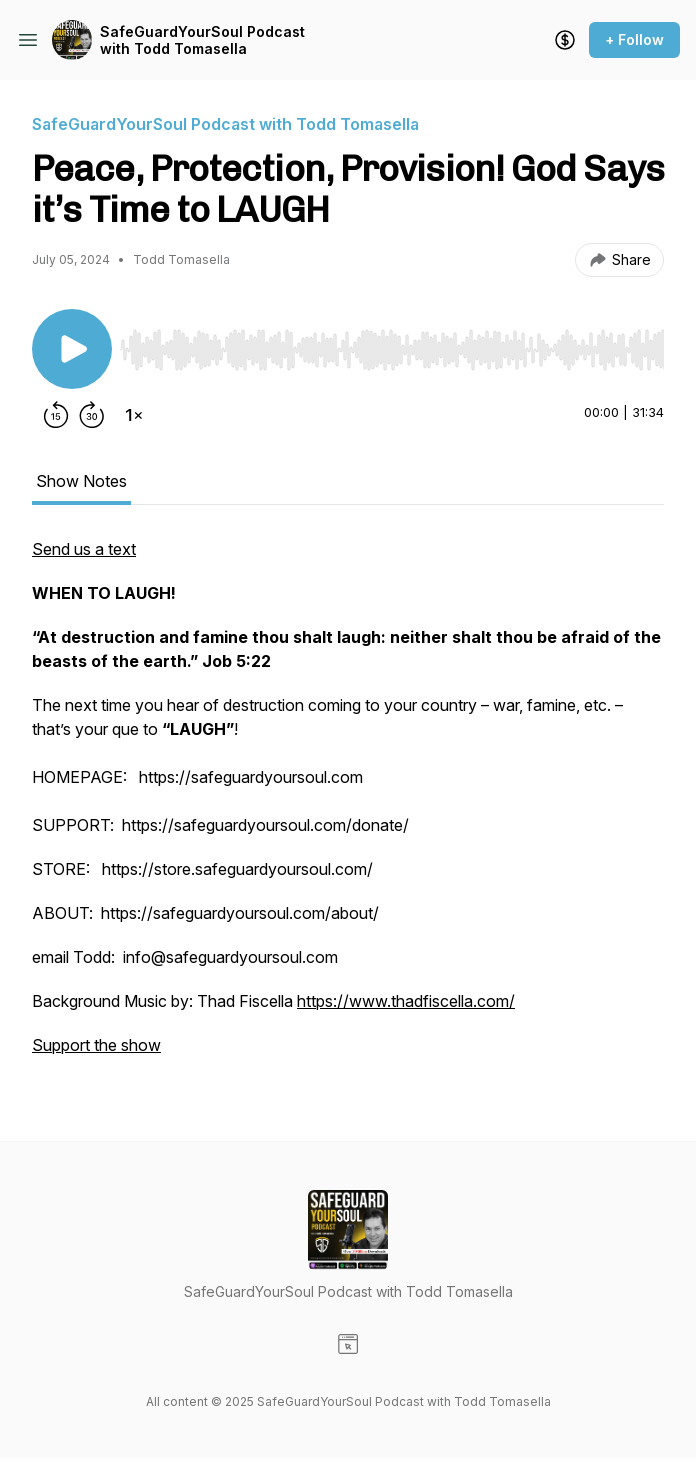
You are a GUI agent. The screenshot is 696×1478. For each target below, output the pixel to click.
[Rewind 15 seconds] (56, 415)
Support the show (96, 1045)
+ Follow (634, 39)
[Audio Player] (392, 344)
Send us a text (84, 549)
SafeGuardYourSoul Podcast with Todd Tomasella (202, 40)
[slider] (392, 350)
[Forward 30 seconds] (92, 415)
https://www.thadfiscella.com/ (406, 1001)
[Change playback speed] (134, 415)
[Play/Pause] (72, 349)
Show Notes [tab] (81, 481)
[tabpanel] (348, 807)
